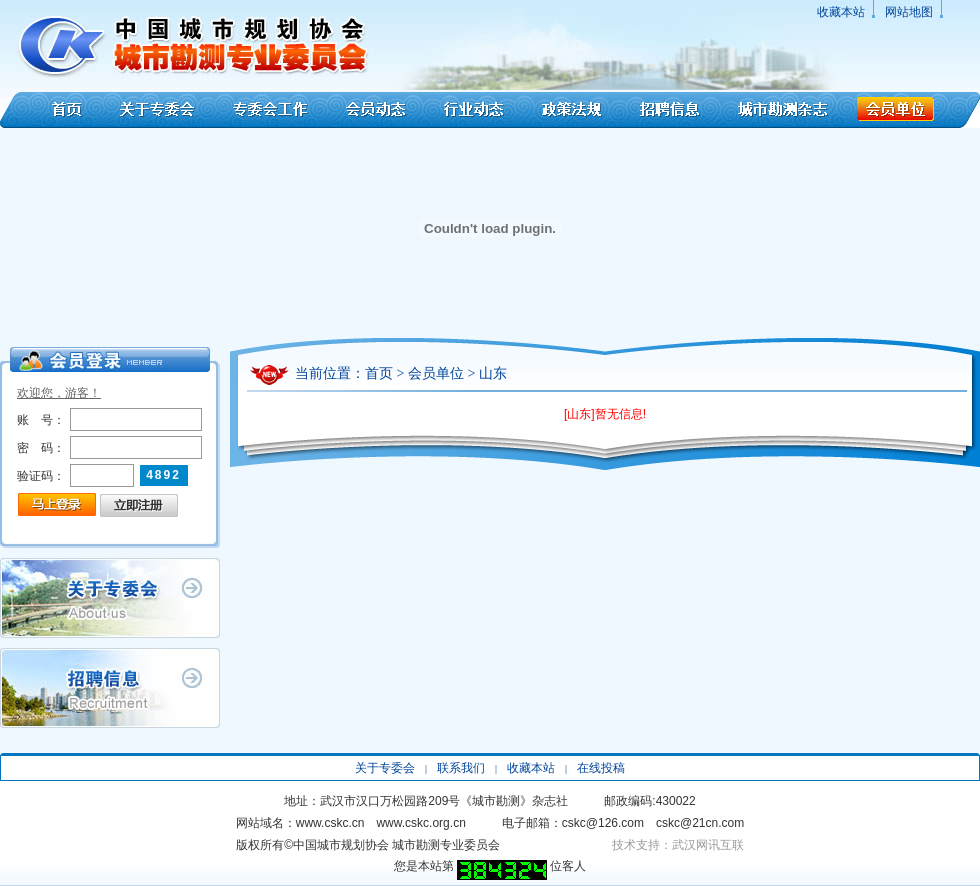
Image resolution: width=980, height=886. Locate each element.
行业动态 (474, 110)
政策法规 (572, 110)
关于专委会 (159, 110)
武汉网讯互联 (708, 845)
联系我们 (461, 768)
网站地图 (909, 12)
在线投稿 (601, 768)
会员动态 (376, 110)
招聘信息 (669, 110)
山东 (493, 373)
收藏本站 (841, 12)
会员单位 (914, 110)
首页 (52, 110)
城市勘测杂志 (783, 110)
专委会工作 (270, 110)
